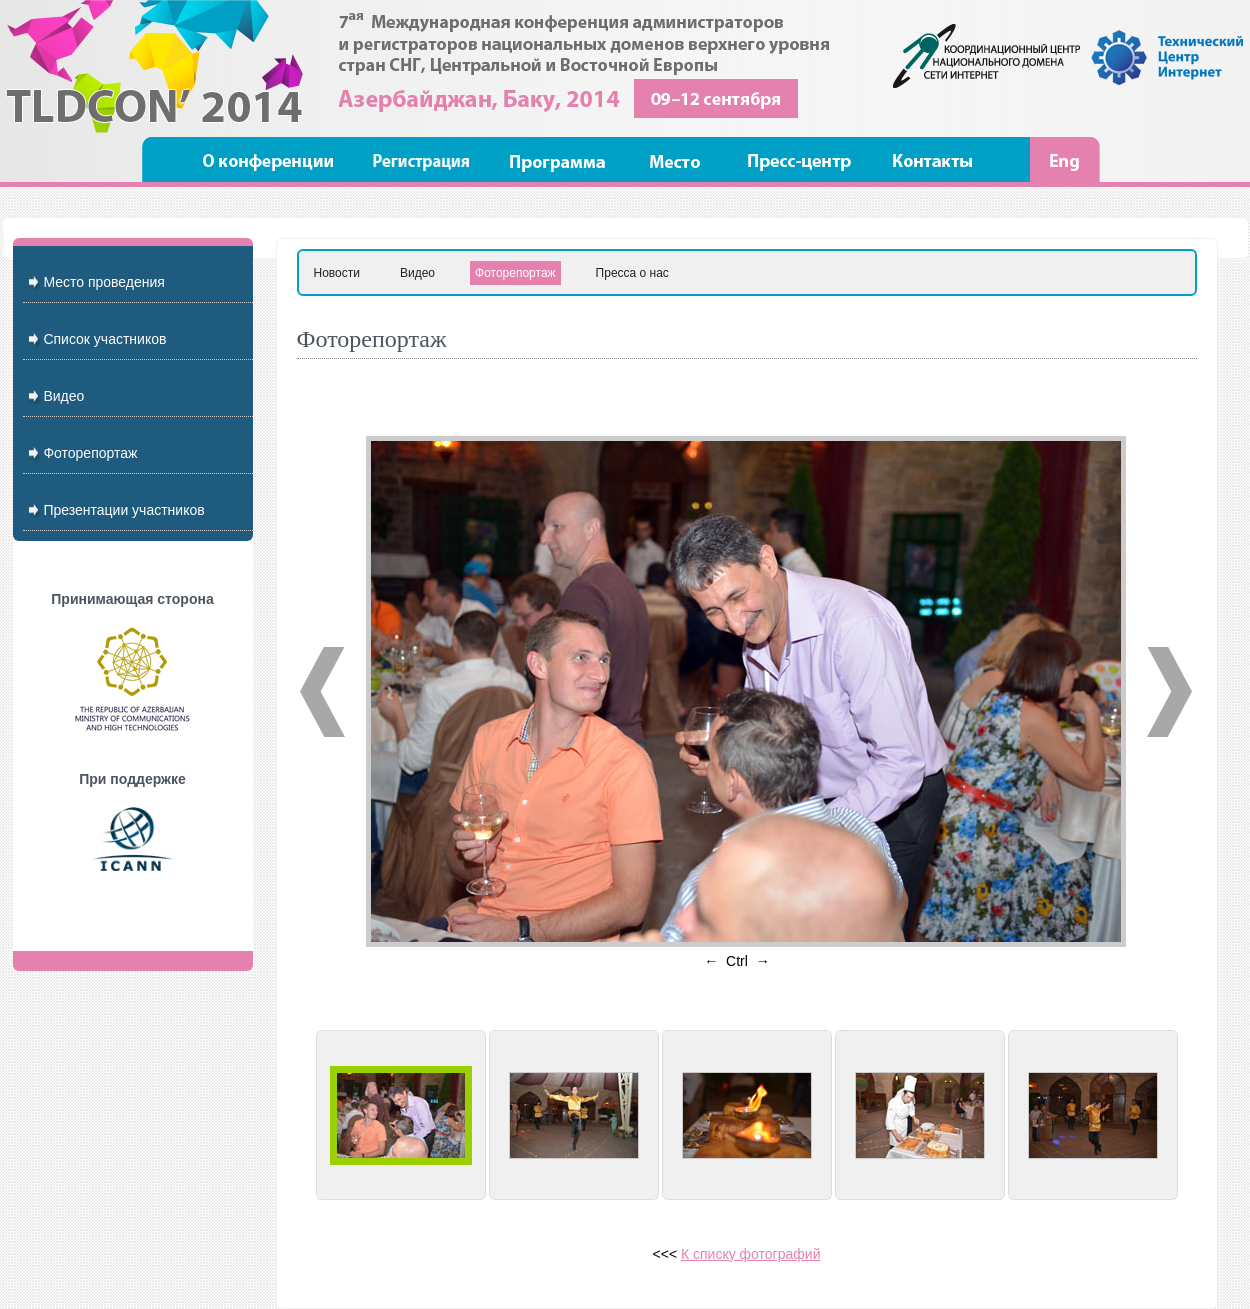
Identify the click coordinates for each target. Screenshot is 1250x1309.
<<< (667, 1254)
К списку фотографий (751, 1254)
